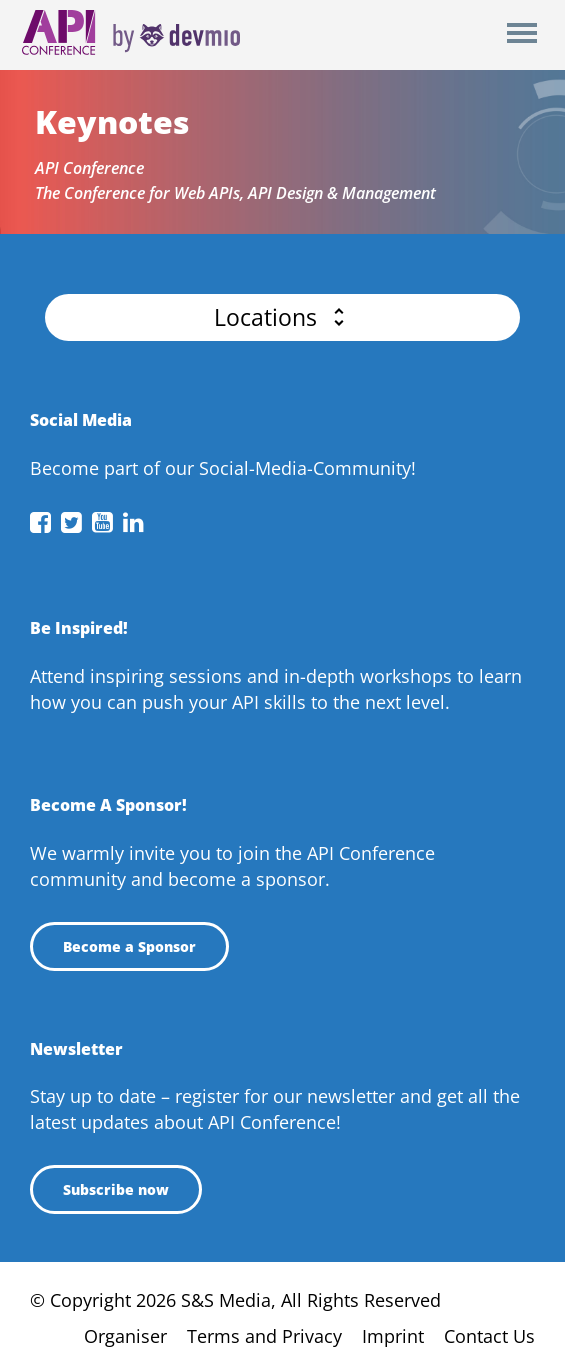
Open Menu (521, 34)
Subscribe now (116, 1189)
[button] (282, 317)
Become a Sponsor (129, 946)
